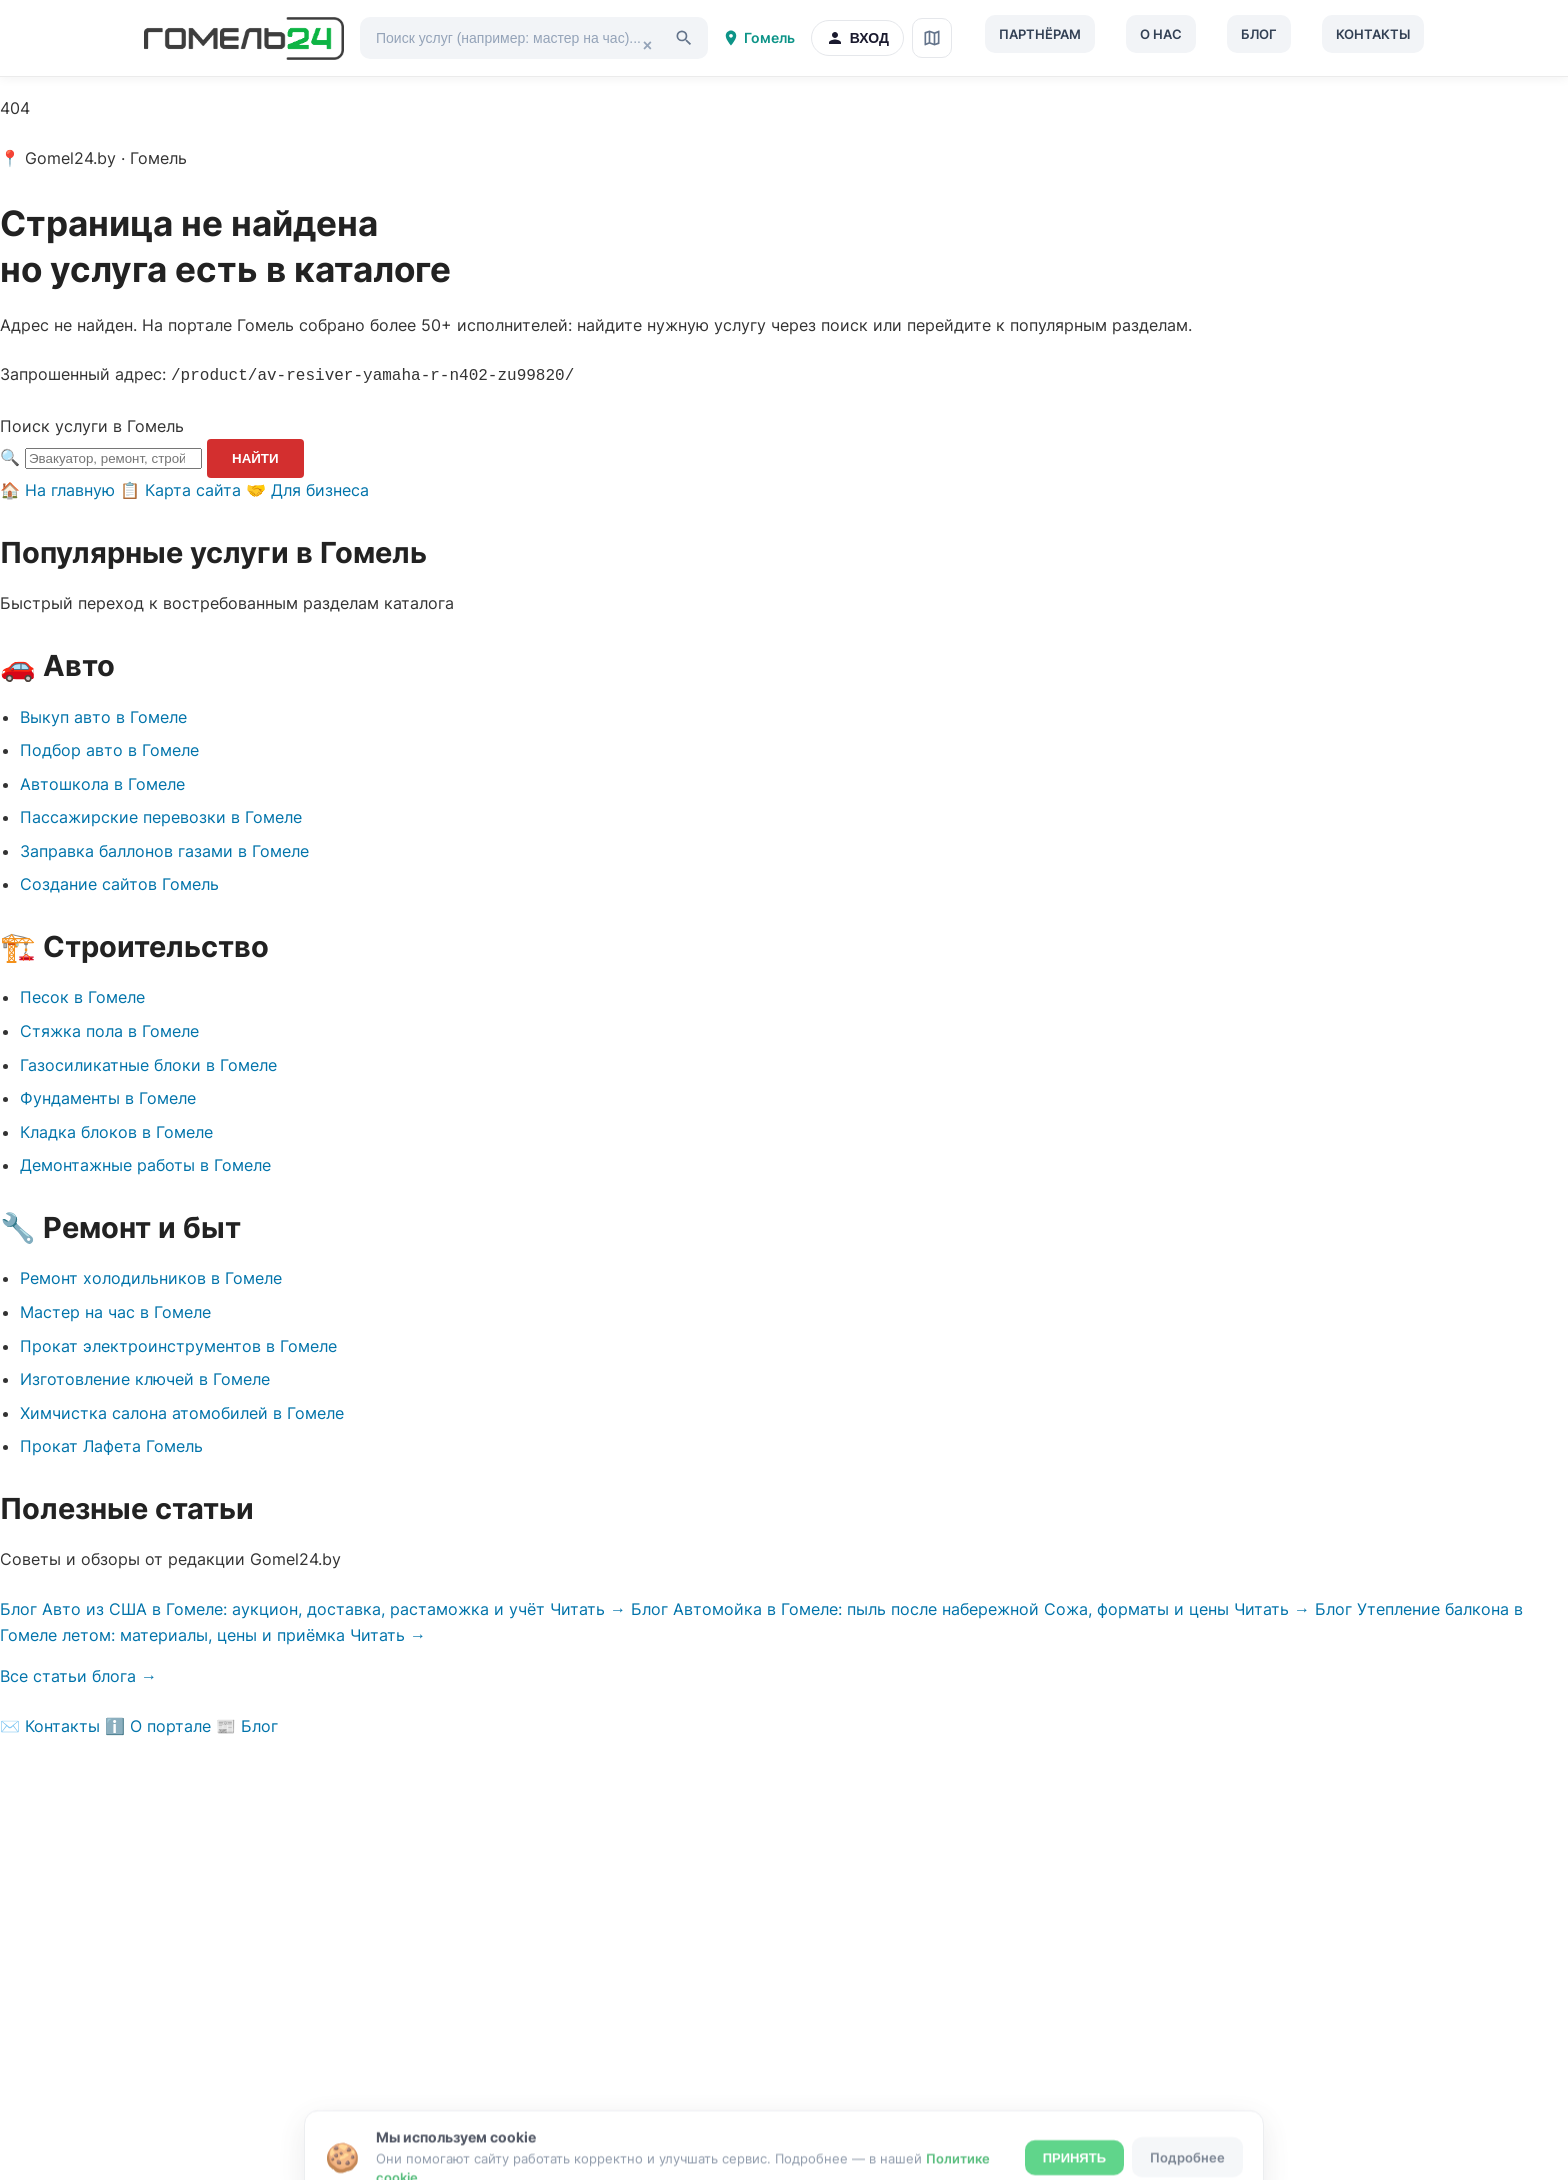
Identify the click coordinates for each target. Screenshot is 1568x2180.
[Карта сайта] (932, 38)
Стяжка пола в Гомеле (109, 1029)
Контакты (1373, 34)
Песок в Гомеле (82, 995)
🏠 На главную (57, 488)
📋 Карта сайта (180, 488)
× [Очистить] (647, 43)
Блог (1259, 34)
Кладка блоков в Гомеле (116, 1130)
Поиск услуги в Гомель (92, 424)
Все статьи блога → (78, 1674)
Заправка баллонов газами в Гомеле (164, 849)
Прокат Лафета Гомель (111, 1444)
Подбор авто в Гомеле (109, 748)
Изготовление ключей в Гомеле (145, 1377)
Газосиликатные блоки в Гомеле (148, 1063)
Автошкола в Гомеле (102, 782)
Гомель (758, 38)
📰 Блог (247, 1724)
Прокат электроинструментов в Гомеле (178, 1344)
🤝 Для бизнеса (307, 488)
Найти (255, 456)
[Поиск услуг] (534, 38)
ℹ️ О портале (158, 1724)
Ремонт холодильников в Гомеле (151, 1276)
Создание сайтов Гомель (119, 882)
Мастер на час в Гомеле (115, 1310)
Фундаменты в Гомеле (108, 1096)
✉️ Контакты (50, 1724)
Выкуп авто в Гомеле (103, 715)
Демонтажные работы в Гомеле (145, 1163)
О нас (1161, 34)
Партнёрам (1040, 34)
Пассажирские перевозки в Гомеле (161, 815)
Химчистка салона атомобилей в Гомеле (182, 1411)
